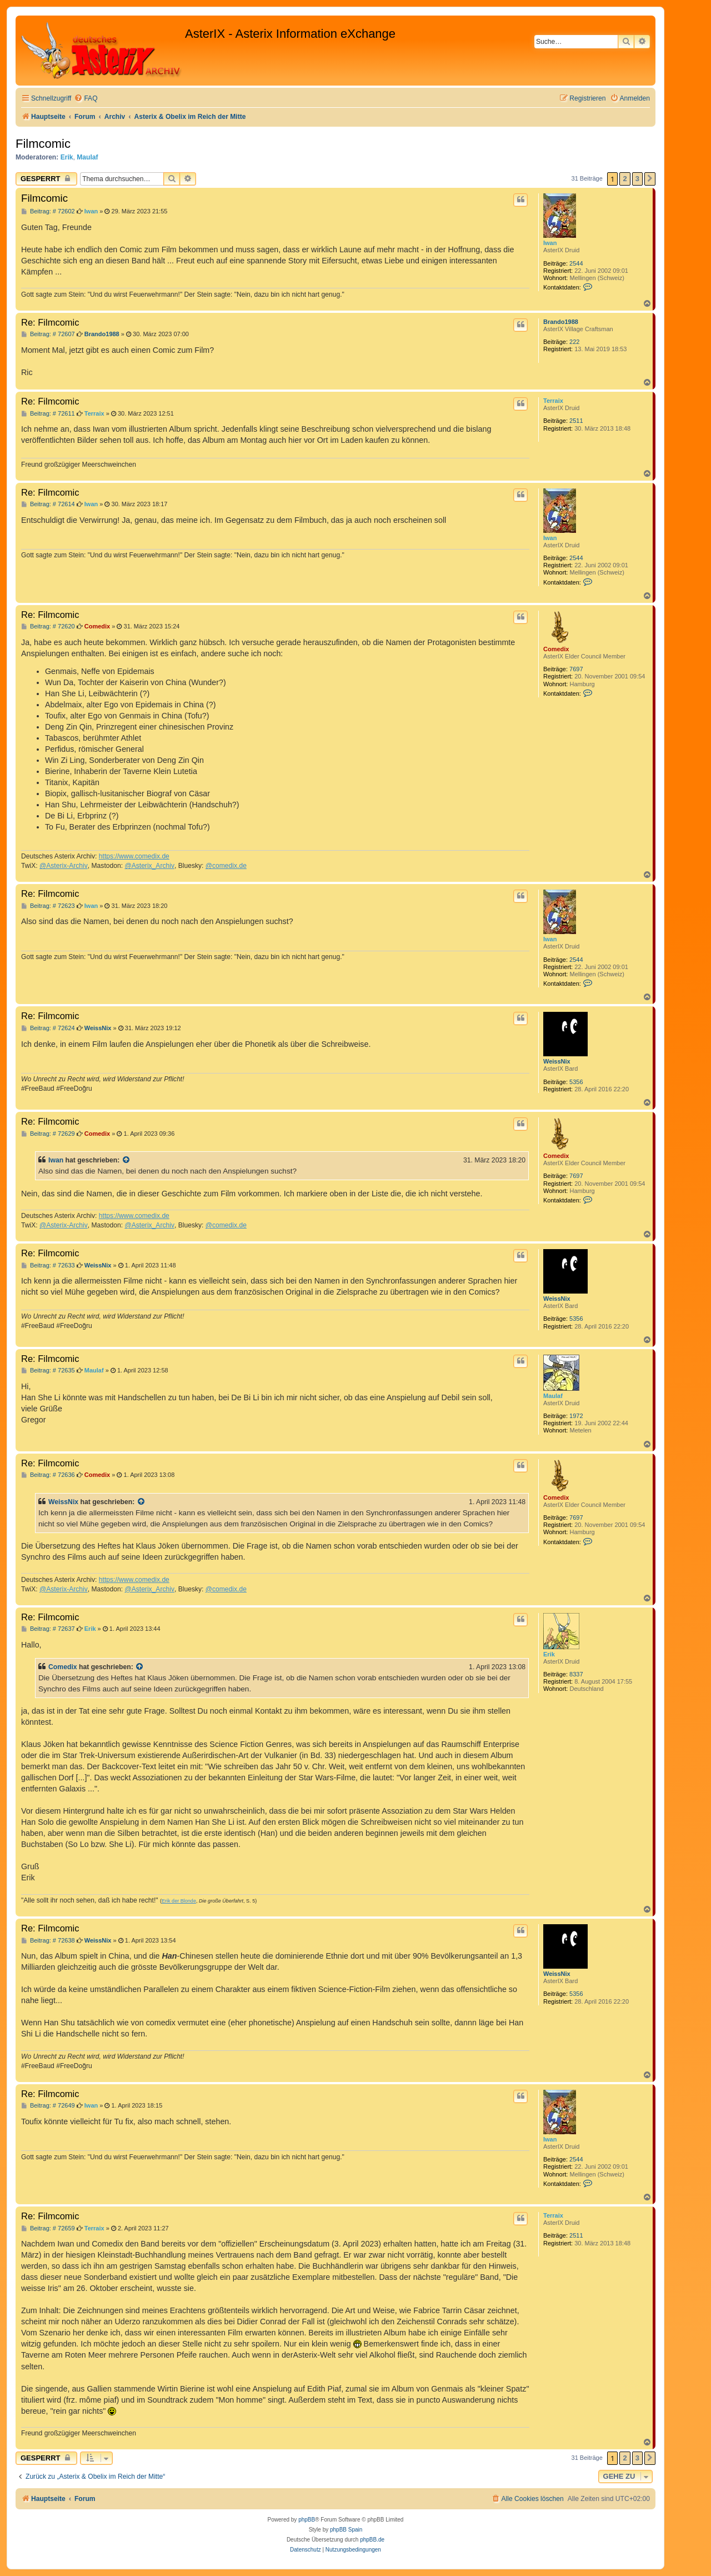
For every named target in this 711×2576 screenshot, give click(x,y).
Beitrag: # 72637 (48, 1629)
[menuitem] (85, 98)
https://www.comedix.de (134, 856)
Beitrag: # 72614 (48, 504)
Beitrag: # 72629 (48, 1133)
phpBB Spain (346, 2530)
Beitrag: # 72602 (48, 211)
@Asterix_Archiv (149, 866)
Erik (67, 157)
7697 (576, 669)
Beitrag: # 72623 (48, 906)
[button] (649, 179)
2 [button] (625, 178)
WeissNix (556, 1061)
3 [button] (637, 178)
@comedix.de (226, 866)
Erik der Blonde (179, 1901)
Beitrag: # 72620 (48, 626)
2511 (576, 420)
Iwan (550, 242)
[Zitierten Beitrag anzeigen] (127, 1160)
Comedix (556, 649)
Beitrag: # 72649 (48, 2105)
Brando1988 (560, 321)
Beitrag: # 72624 (48, 1028)
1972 (576, 1415)
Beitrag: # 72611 (48, 413)
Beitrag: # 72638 (48, 1940)
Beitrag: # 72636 (48, 1475)
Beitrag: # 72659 (48, 2228)
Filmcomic (43, 144)
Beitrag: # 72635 (48, 1370)
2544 (576, 263)
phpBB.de (372, 2540)
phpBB (306, 2520)
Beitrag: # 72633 (48, 1265)
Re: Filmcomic (50, 322)
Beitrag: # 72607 (48, 334)
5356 (576, 1082)
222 (574, 341)
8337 (576, 1674)
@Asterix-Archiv (63, 866)
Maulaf (87, 157)
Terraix (553, 400)
